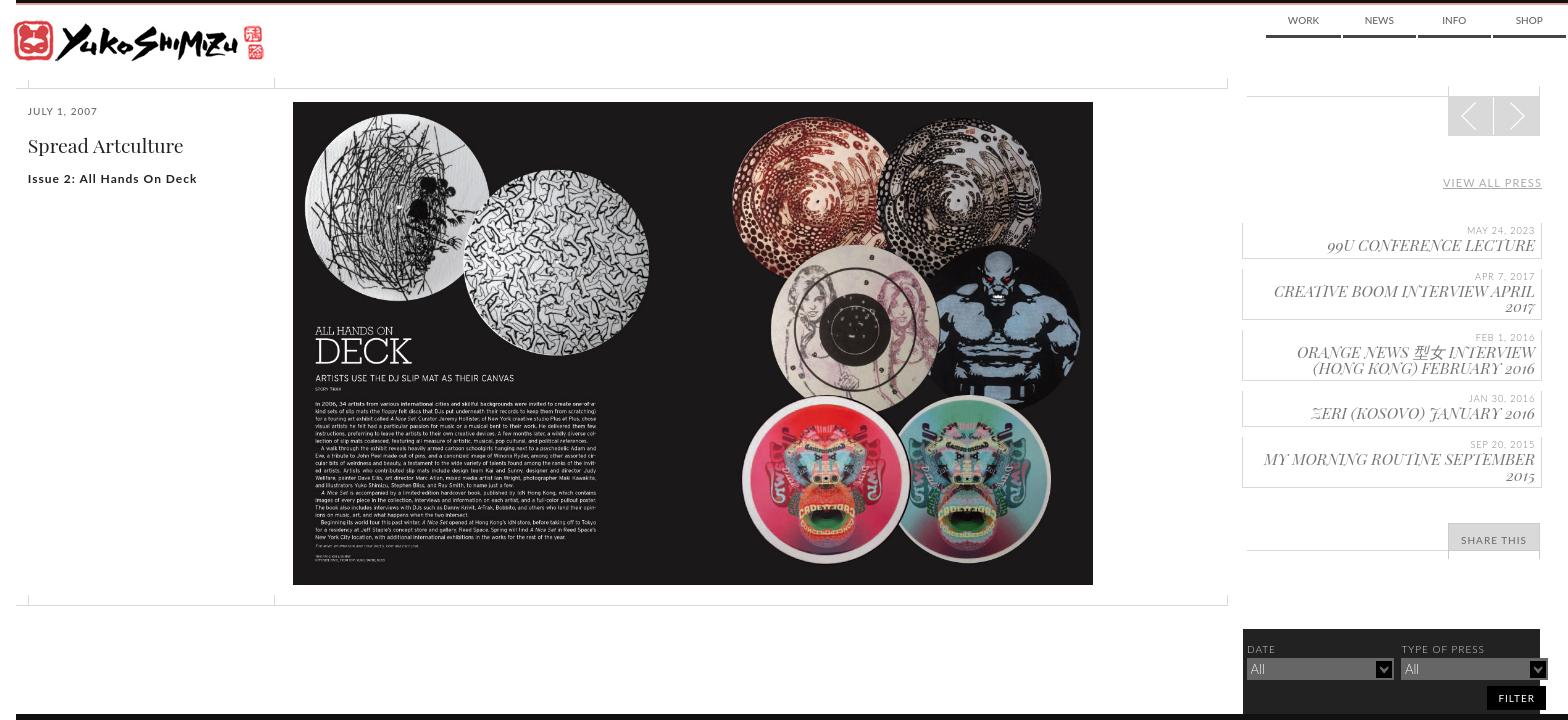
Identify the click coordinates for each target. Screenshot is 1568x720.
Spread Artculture (106, 145)
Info (1454, 20)
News (1379, 20)
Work (1303, 20)
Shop (1529, 20)
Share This (1494, 540)
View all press (1492, 182)
